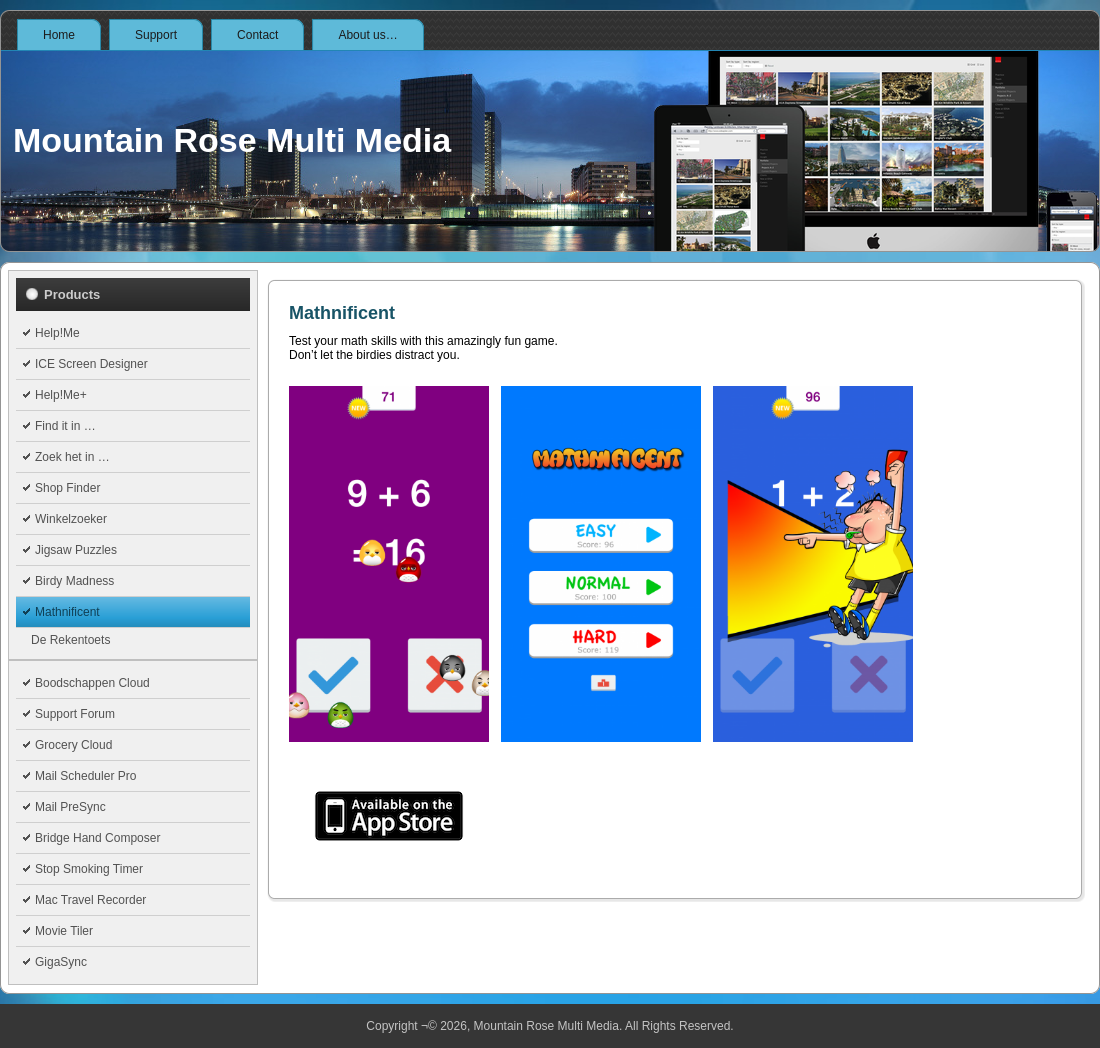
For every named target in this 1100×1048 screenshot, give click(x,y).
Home (59, 35)
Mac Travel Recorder (90, 900)
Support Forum (75, 714)
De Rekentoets (70, 640)
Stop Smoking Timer (89, 869)
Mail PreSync (70, 807)
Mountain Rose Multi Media (232, 140)
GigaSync (61, 962)
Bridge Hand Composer (97, 838)
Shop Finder (67, 488)
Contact (257, 35)
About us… (367, 35)
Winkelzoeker (71, 519)
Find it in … (65, 426)
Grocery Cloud (73, 745)
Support (156, 35)
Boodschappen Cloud (92, 683)
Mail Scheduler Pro (85, 776)
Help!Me (57, 333)
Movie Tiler (64, 931)
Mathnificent (67, 612)
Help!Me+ (61, 395)
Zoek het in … (72, 457)
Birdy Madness (74, 581)
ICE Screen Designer (91, 364)
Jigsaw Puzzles (76, 550)
